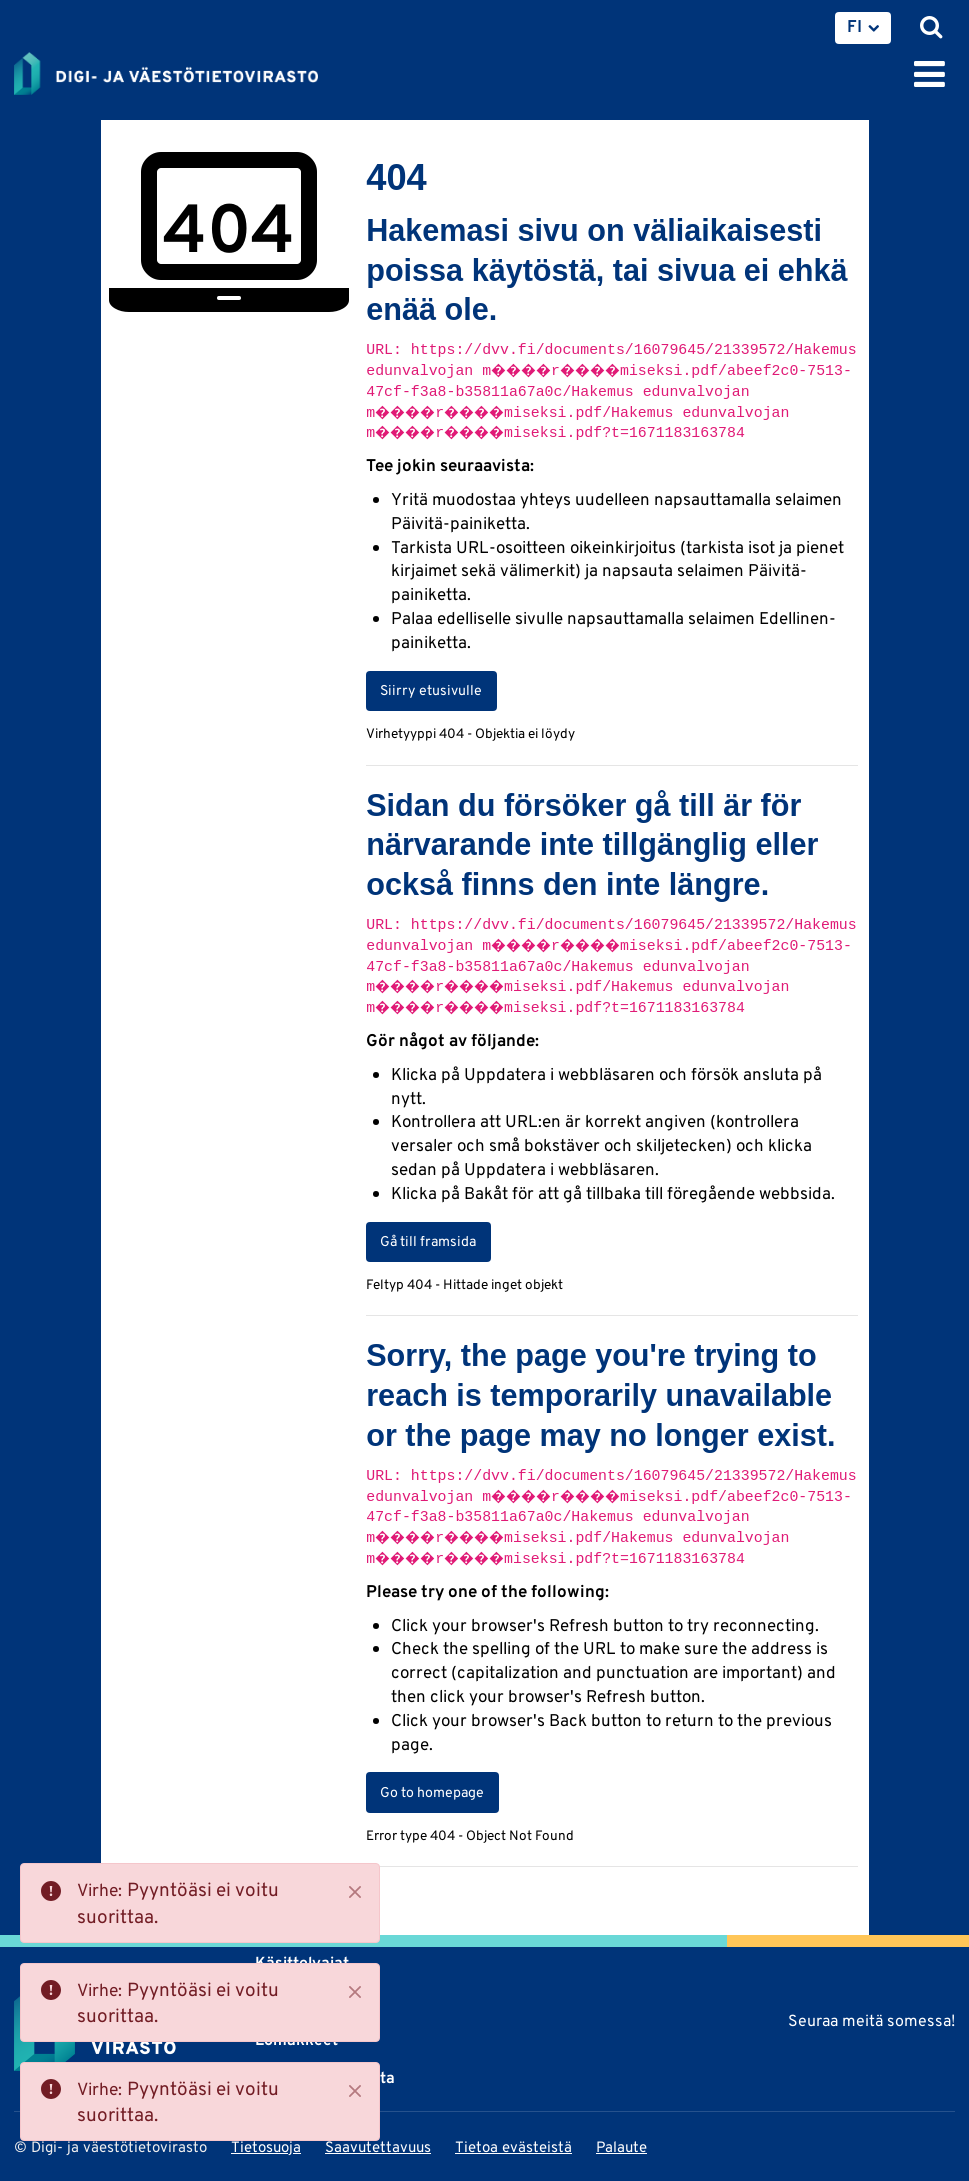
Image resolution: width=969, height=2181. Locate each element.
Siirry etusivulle (431, 690)
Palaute (621, 2146)
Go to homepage (432, 1792)
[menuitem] (863, 28)
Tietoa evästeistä (513, 2146)
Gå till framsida (428, 1241)
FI (854, 26)
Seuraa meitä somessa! (871, 2020)
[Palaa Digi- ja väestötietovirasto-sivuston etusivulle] (166, 70)
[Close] (355, 1892)
